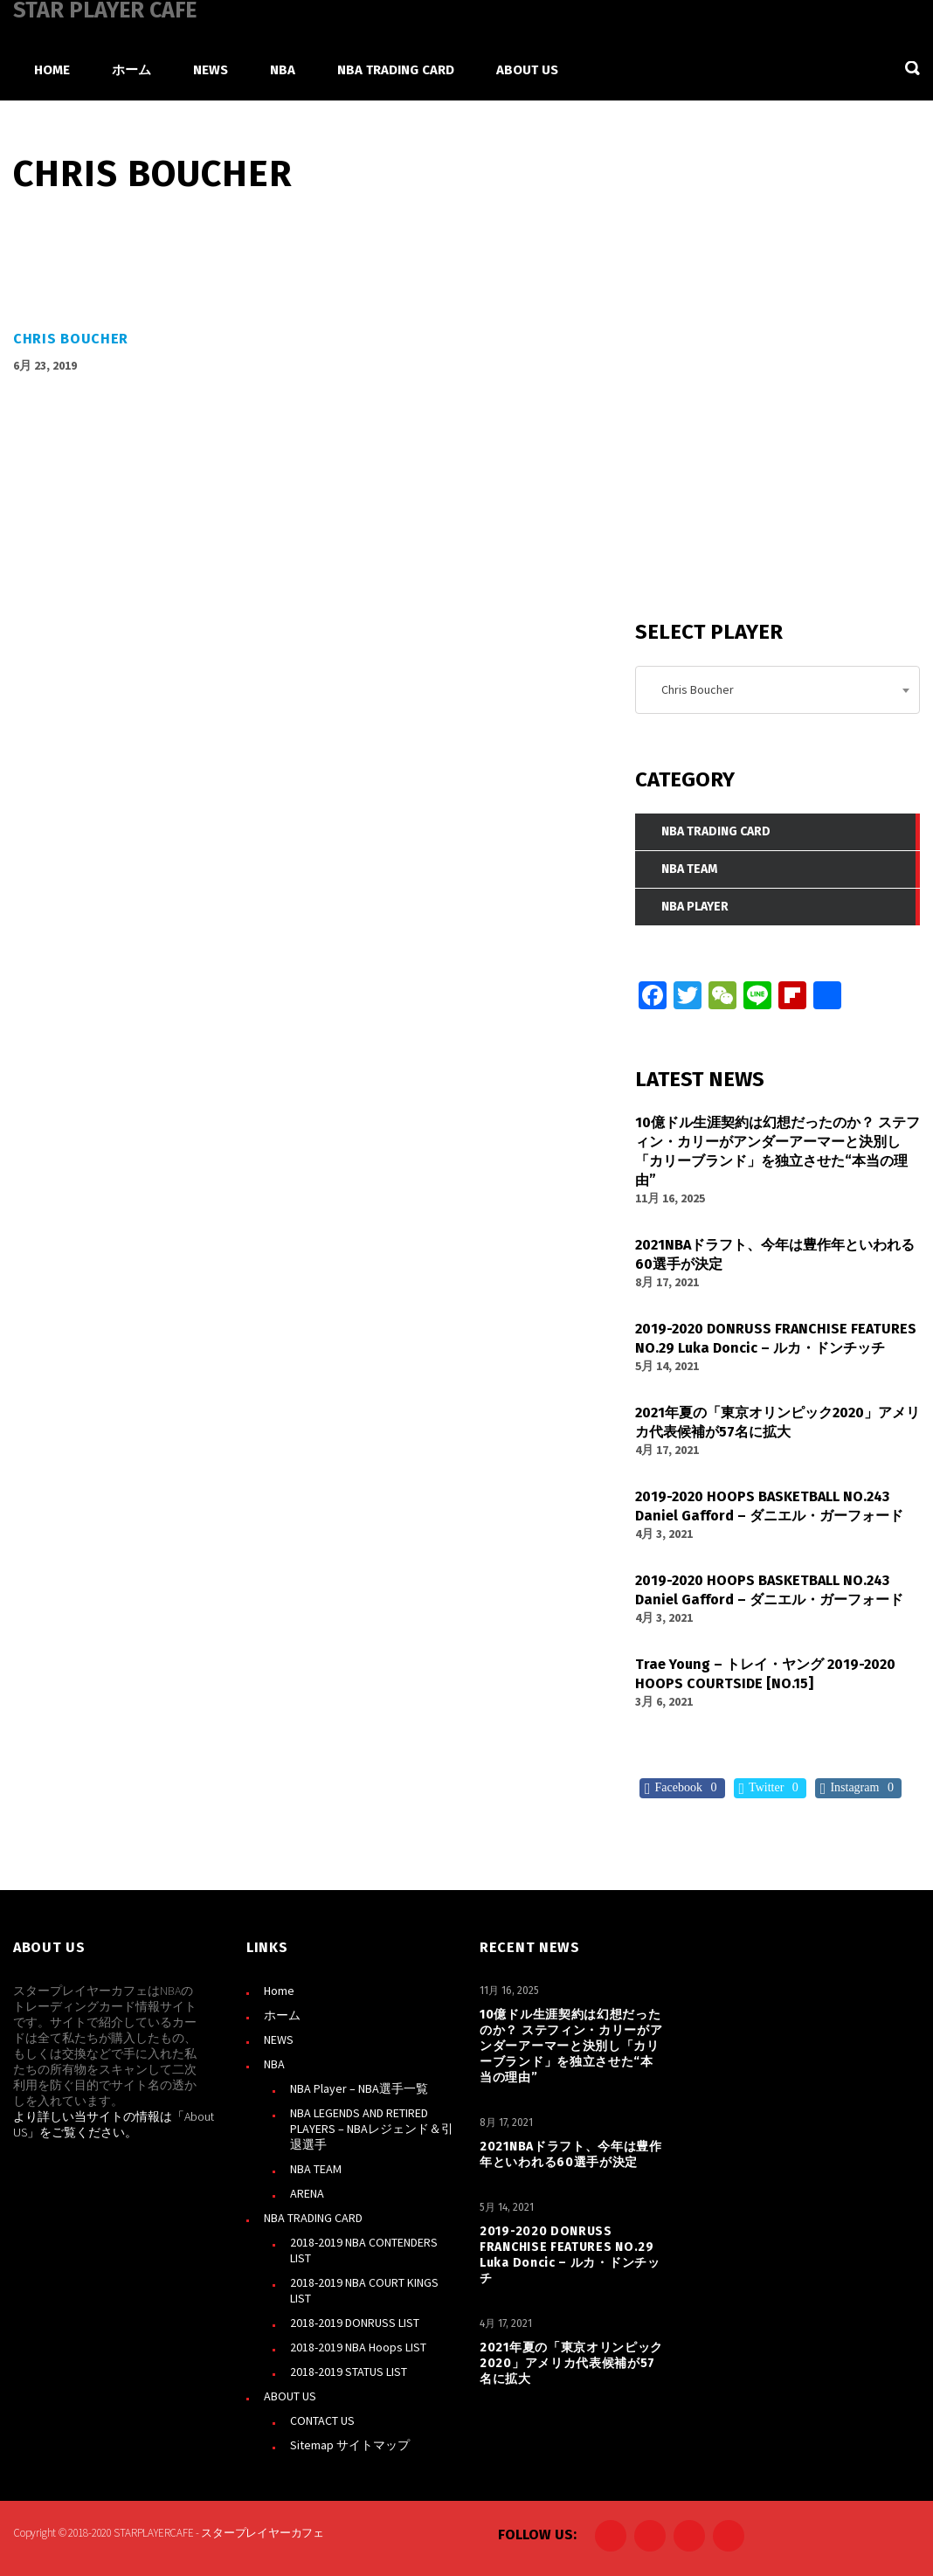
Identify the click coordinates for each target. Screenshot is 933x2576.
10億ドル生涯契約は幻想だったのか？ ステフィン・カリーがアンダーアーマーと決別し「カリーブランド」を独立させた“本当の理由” (571, 2046)
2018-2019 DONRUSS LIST (354, 2322)
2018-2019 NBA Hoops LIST (358, 2347)
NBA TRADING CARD (313, 2218)
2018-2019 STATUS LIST (348, 2371)
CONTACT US (322, 2420)
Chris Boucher (70, 338)
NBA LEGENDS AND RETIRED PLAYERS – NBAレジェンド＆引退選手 (371, 2128)
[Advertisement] (766, 453)
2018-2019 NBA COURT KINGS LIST (364, 2290)
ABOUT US (290, 2396)
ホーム (282, 2015)
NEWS (279, 2039)
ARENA (307, 2193)
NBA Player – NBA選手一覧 (359, 2088)
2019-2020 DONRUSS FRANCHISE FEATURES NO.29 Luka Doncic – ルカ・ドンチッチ (570, 2255)
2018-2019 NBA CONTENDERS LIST (364, 2250)
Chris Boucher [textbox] (693, 689)
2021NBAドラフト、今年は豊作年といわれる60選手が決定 (571, 2154)
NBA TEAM (316, 2169)
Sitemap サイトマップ (350, 2445)
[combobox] (777, 690)
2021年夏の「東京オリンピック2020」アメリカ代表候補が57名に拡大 (571, 2363)
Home (279, 1990)
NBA (274, 2064)
